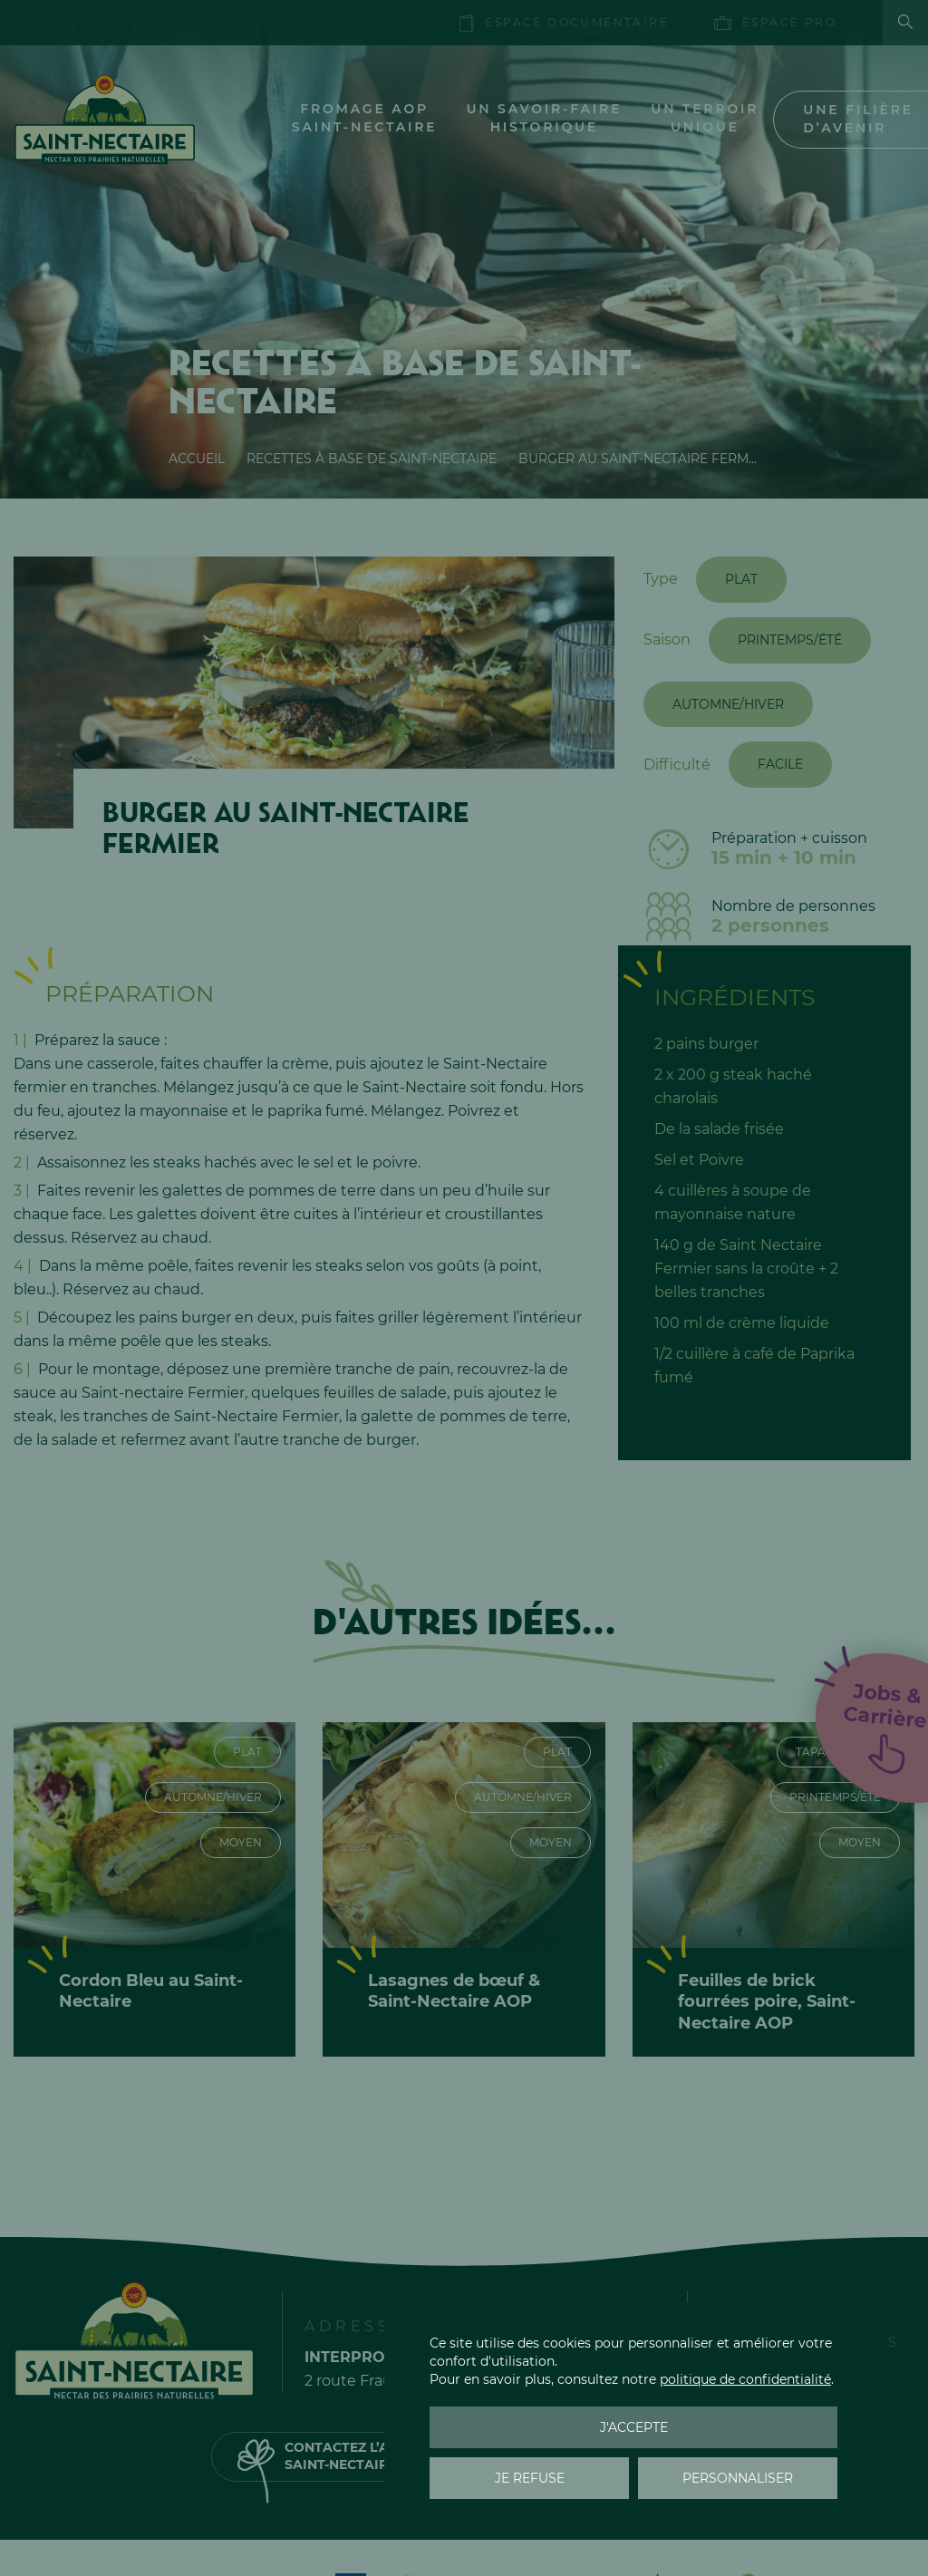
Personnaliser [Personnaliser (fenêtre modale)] (737, 2478)
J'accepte (634, 2427)
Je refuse (530, 2478)
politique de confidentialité (745, 2379)
